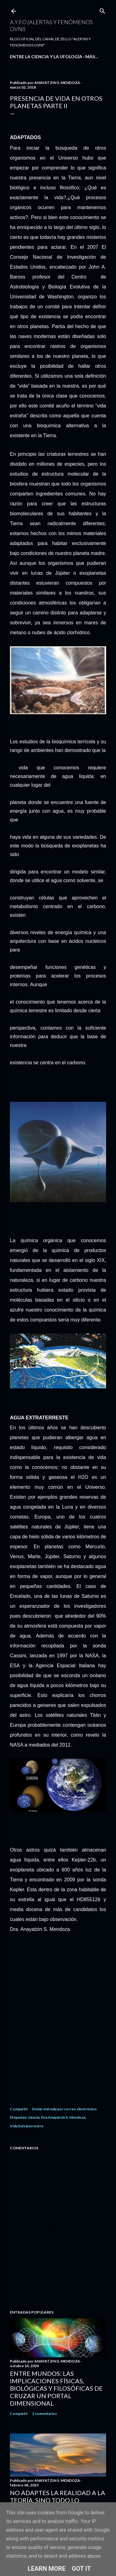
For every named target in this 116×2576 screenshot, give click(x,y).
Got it (81, 2568)
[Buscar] (102, 10)
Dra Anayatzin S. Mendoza (63, 2117)
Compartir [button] (19, 2109)
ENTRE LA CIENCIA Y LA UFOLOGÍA (46, 56)
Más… (91, 56)
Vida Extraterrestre (26, 2126)
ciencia (34, 2117)
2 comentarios (44, 2413)
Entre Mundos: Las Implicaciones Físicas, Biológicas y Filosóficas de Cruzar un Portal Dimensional (56, 2388)
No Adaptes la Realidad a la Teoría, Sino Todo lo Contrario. (57, 2500)
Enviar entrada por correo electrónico (64, 2109)
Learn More (47, 2568)
